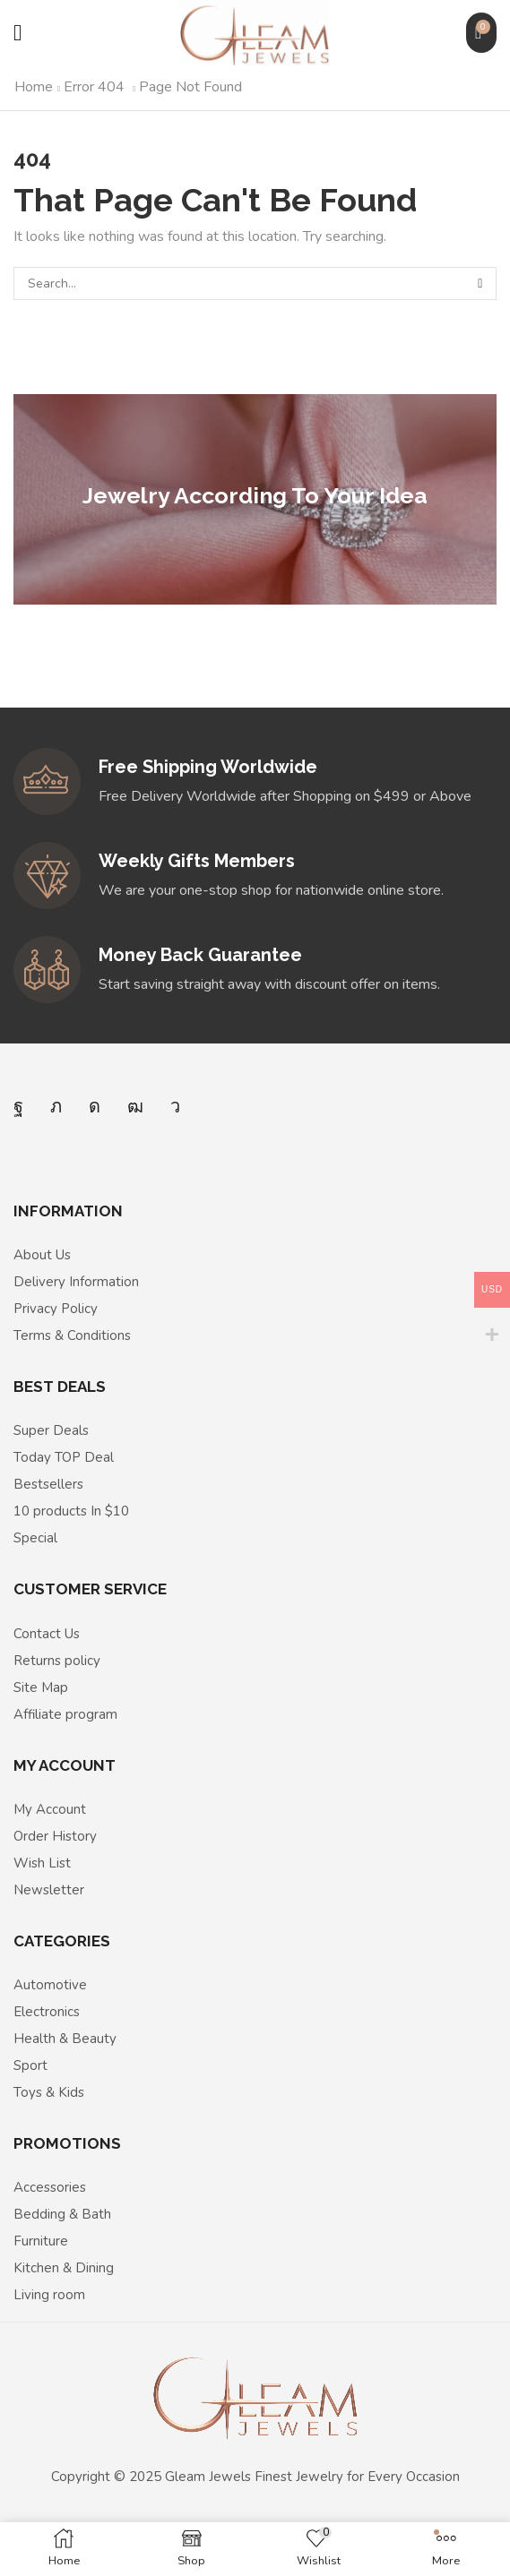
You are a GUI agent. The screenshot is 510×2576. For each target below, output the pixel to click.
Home (33, 87)
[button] (17, 32)
